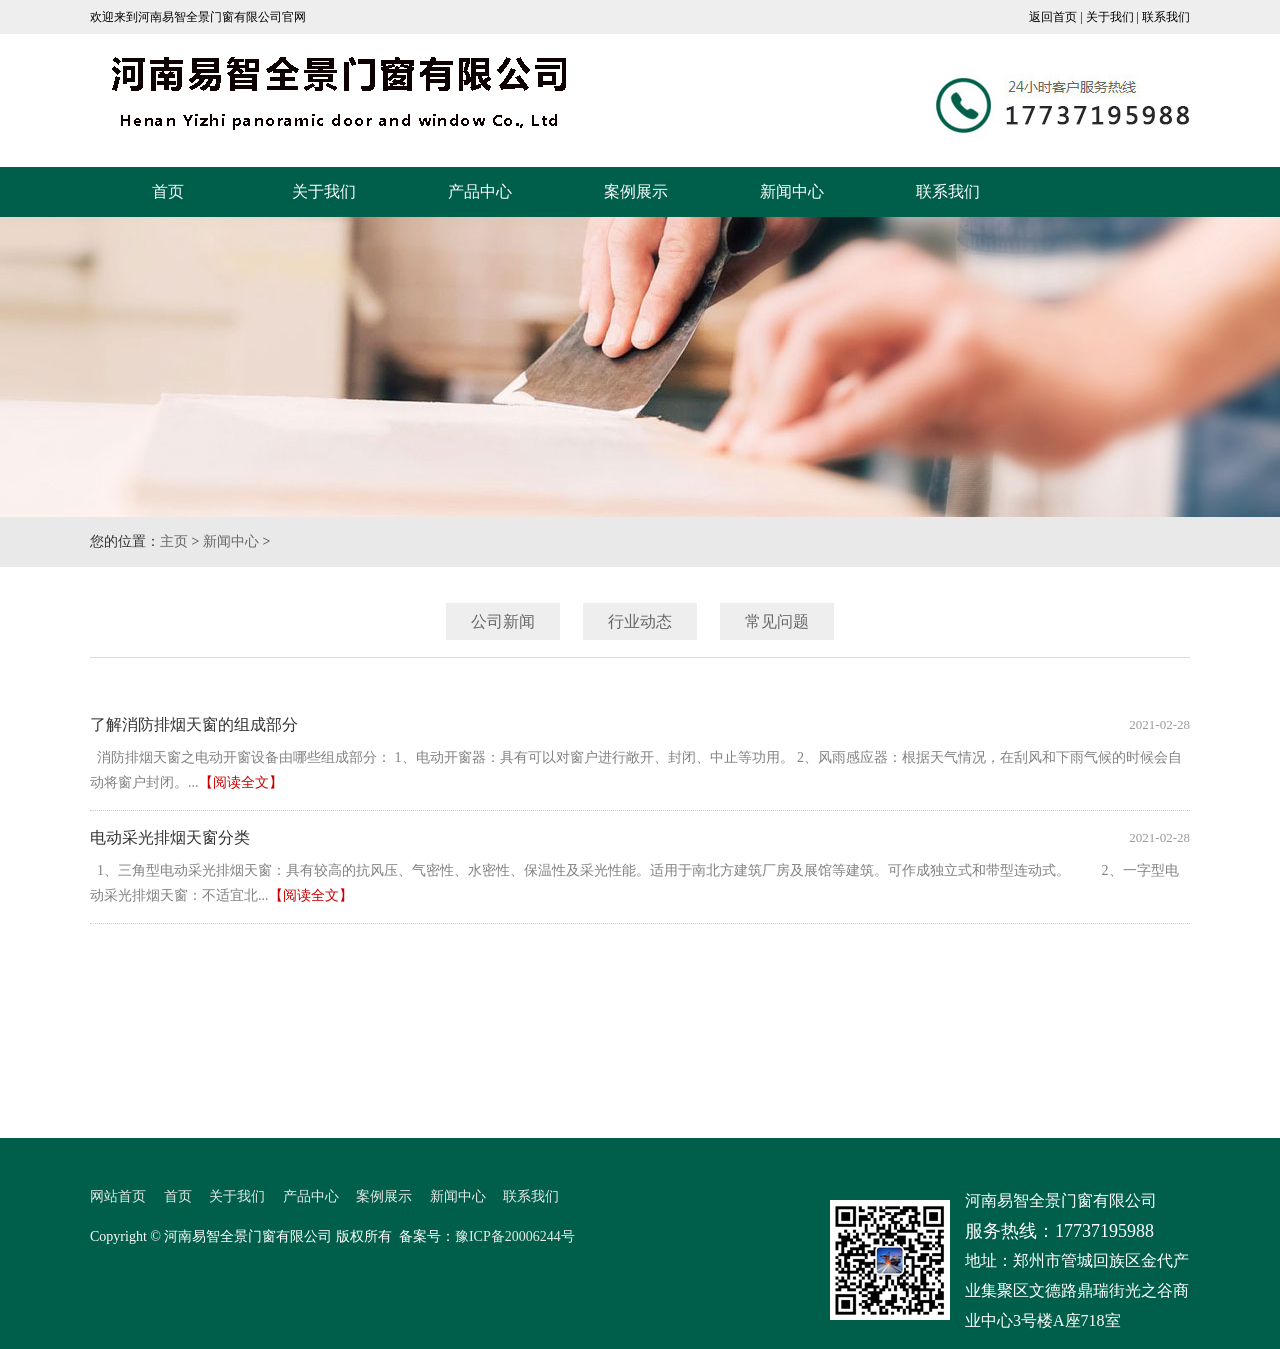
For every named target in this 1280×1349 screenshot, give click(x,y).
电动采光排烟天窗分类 (170, 837)
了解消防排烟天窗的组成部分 (194, 724)
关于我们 (1110, 17)
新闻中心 (792, 191)
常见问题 (777, 621)
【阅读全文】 (241, 782)
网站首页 (118, 1196)
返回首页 (1053, 17)
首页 (168, 191)
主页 (174, 541)
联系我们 (1166, 17)
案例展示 (636, 191)
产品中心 (480, 191)
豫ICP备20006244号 (515, 1236)
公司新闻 (503, 621)
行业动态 (640, 621)
